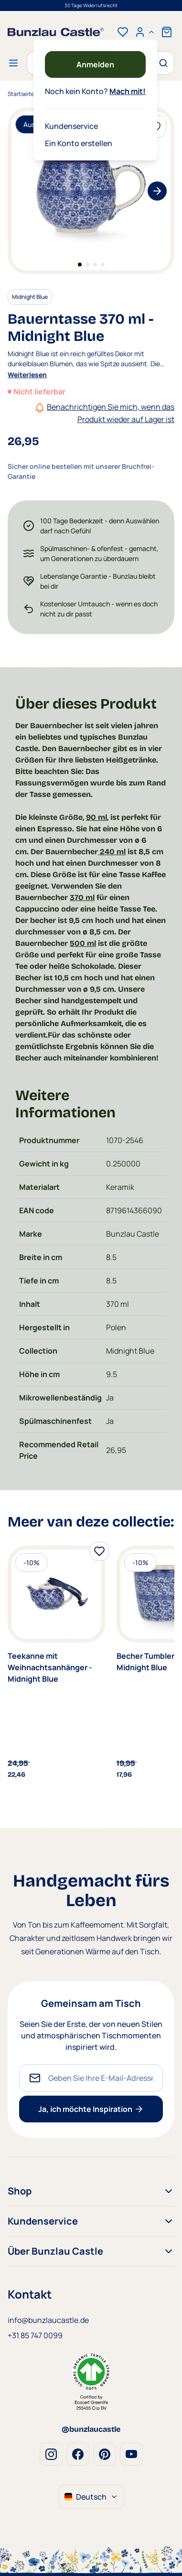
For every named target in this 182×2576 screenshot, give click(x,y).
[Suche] (162, 63)
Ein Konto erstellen (78, 143)
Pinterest (104, 2454)
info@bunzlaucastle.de (48, 2320)
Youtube (131, 2454)
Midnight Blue (30, 297)
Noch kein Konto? (95, 91)
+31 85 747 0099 (35, 2335)
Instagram (51, 2454)
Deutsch (91, 2496)
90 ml (96, 817)
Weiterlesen (27, 374)
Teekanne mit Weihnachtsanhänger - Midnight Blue (50, 1667)
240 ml (112, 851)
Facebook (77, 2454)
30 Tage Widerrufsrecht (91, 5)
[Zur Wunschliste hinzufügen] (99, 1551)
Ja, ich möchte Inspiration (91, 2109)
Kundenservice (71, 126)
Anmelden (95, 64)
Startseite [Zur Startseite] (21, 94)
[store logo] (56, 32)
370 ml (82, 897)
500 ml (83, 943)
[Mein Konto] (144, 32)
